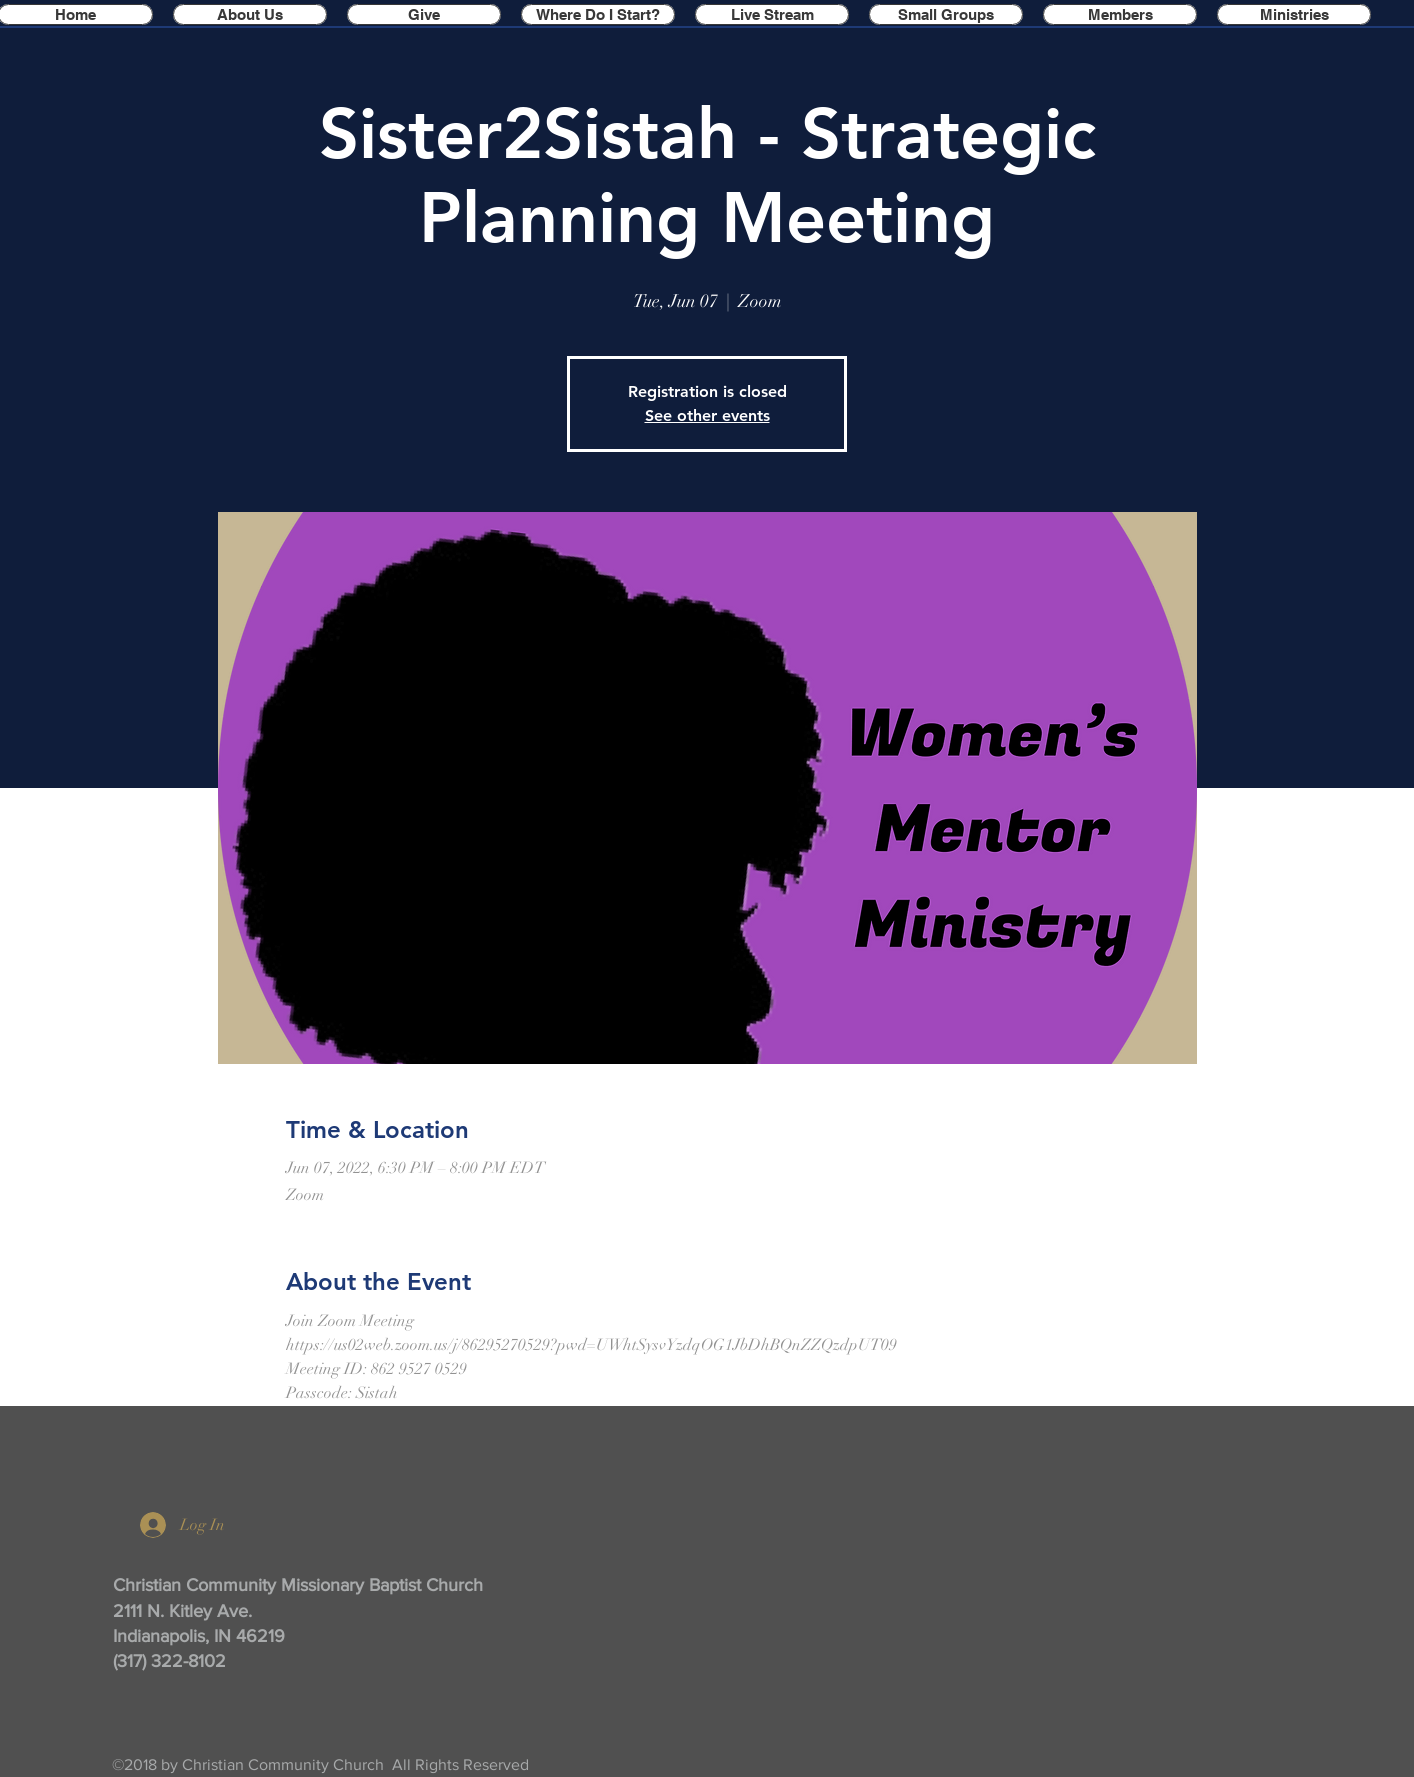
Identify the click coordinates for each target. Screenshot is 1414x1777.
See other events (707, 415)
